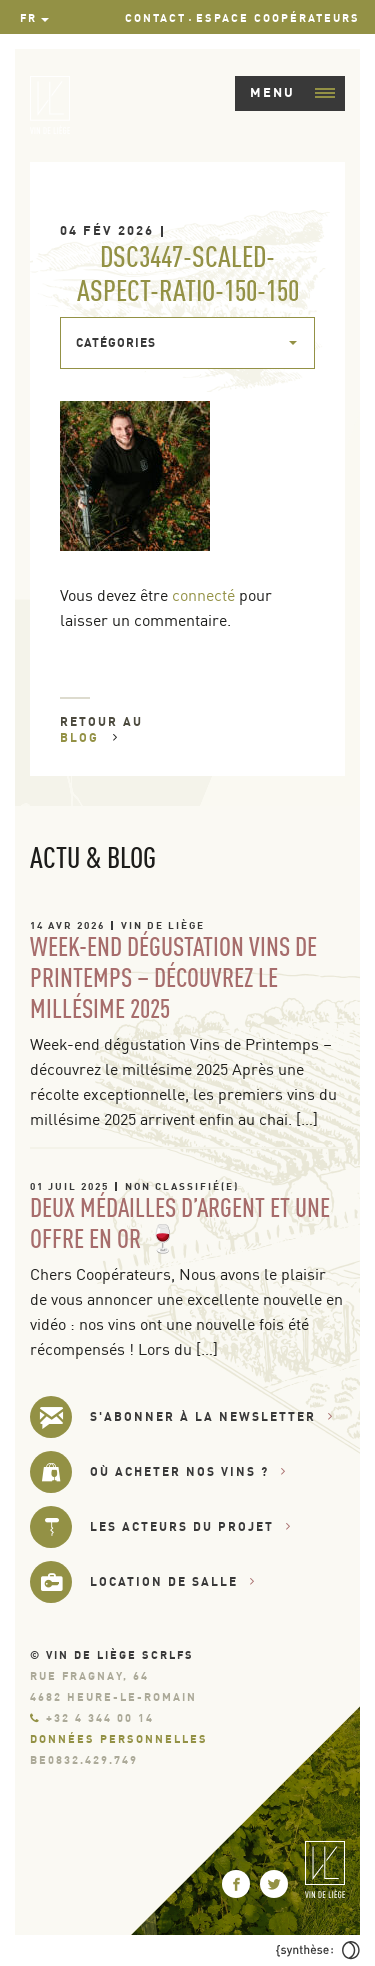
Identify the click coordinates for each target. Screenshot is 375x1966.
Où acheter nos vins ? (188, 1471)
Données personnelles (119, 1739)
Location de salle (173, 1581)
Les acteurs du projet (191, 1526)
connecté (203, 595)
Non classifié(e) (182, 1186)
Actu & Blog (93, 857)
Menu (292, 92)
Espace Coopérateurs (278, 18)
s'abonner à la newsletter (212, 1416)
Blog (89, 737)
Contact (155, 18)
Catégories (116, 342)
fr (28, 18)
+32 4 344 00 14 (92, 1718)
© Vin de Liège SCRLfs (112, 1655)
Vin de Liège (163, 925)
